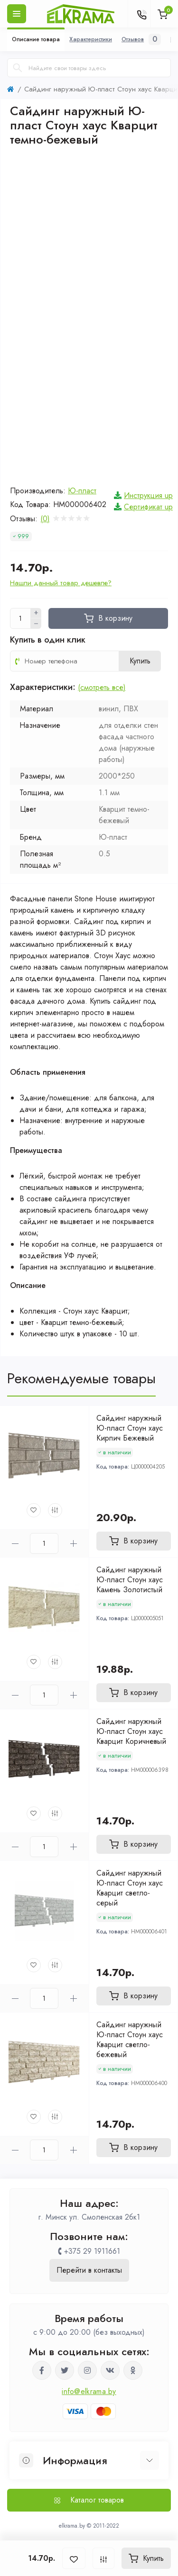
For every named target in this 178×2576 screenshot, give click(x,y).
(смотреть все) (102, 687)
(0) (45, 519)
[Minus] (36, 623)
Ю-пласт (82, 490)
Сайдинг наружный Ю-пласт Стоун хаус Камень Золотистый (129, 1579)
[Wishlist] (34, 1510)
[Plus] (36, 613)
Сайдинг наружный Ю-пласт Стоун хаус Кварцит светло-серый (129, 1888)
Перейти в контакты (89, 2270)
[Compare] (55, 1510)
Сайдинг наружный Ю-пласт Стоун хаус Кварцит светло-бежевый (129, 2039)
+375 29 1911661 (92, 2251)
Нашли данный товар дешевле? (61, 583)
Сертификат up (148, 506)
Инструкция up (148, 495)
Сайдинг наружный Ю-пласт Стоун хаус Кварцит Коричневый (131, 1731)
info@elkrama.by (89, 2391)
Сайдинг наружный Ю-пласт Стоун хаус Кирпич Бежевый (129, 1428)
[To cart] (133, 1541)
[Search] (17, 67)
